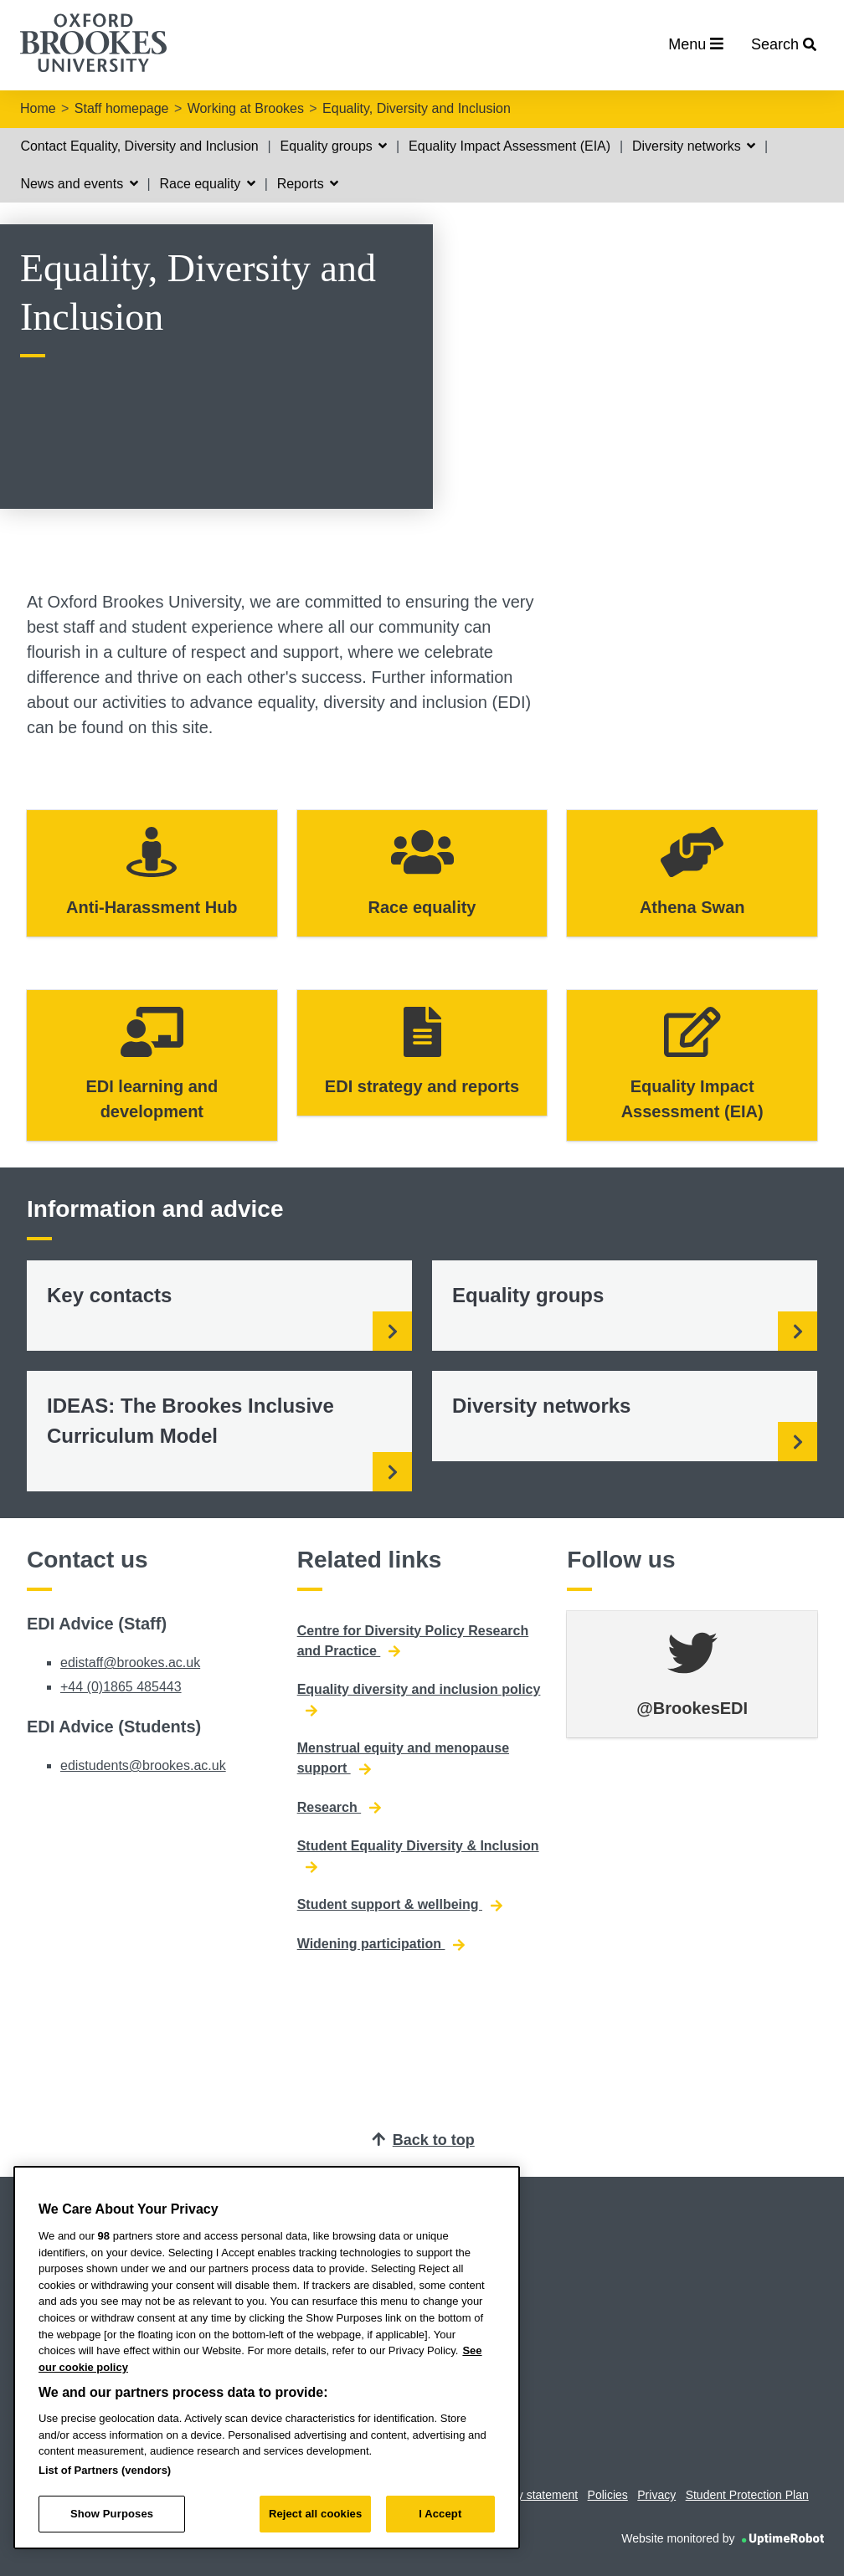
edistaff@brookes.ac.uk (130, 1662)
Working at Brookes (246, 108)
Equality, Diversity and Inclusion (416, 108)
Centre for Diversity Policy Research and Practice (413, 1641)
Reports (307, 184)
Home (38, 108)
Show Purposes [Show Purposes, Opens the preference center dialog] (111, 2513)
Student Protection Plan (747, 2495)
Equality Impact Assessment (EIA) (509, 146)
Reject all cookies (315, 2513)
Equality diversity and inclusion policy (419, 1699)
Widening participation (381, 1944)
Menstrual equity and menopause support (403, 1758)
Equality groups (334, 146)
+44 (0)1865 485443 (121, 1687)
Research (339, 1807)
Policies (608, 2495)
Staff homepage (122, 108)
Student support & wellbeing (399, 1904)
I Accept (440, 2513)
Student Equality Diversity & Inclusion (418, 1856)
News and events (78, 184)
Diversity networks (693, 146)
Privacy (656, 2495)
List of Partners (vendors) (105, 2470)
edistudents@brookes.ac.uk (143, 1765)
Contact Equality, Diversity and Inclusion (139, 146)
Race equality (207, 184)
